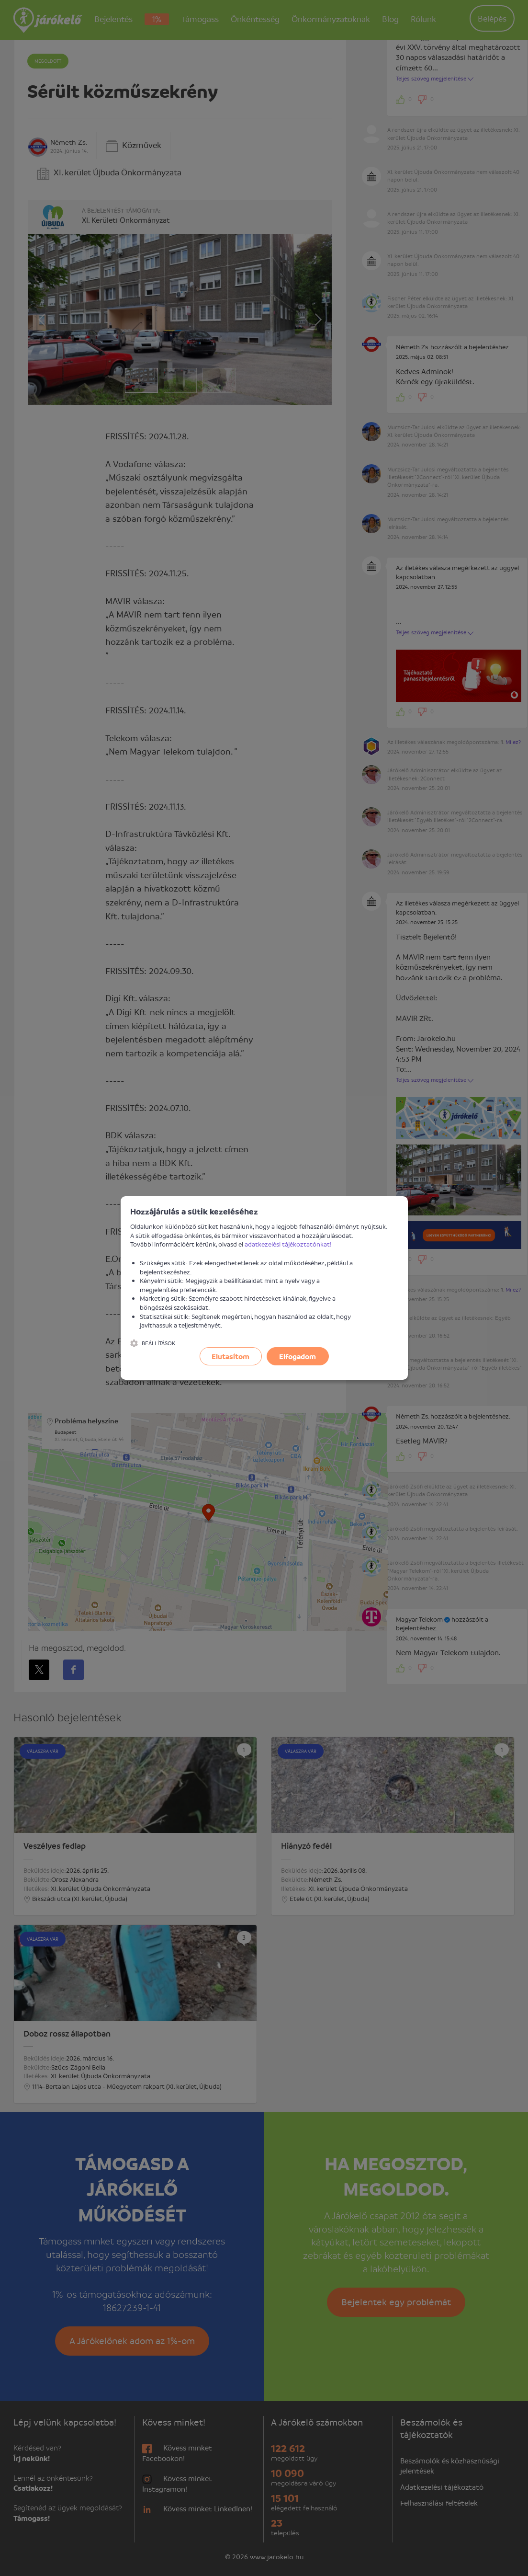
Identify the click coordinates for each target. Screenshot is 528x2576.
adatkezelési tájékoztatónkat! (288, 1244)
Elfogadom (297, 1356)
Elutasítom (230, 1356)
